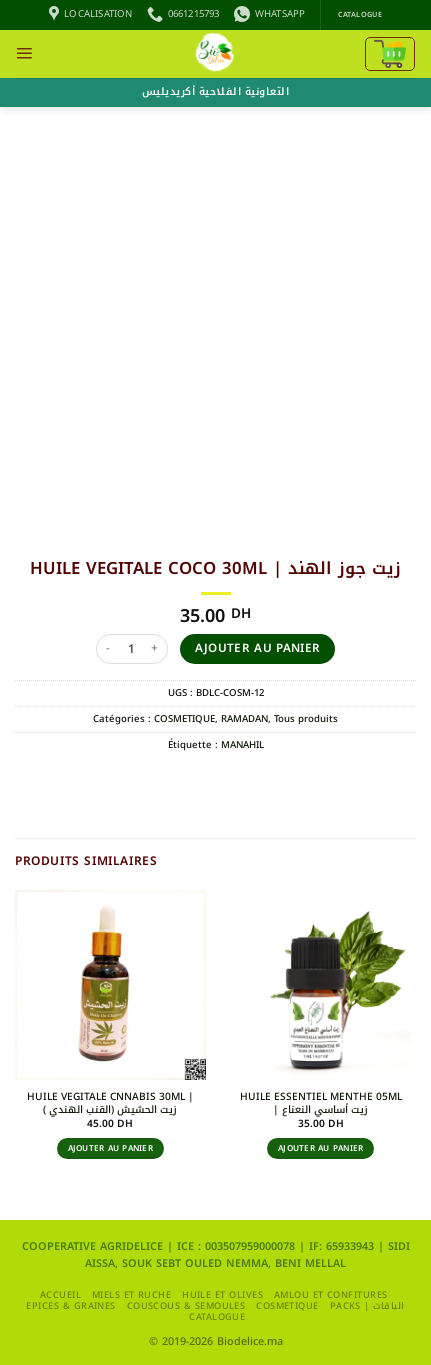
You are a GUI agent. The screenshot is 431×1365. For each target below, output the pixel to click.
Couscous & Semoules (186, 1306)
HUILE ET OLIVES (222, 1295)
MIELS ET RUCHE (131, 1295)
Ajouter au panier (258, 648)
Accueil (60, 1295)
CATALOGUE (217, 1317)
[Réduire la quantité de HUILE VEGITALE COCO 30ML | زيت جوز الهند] (108, 649)
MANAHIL (242, 745)
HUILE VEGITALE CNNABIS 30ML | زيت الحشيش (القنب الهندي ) (110, 1103)
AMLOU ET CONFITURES (331, 1295)
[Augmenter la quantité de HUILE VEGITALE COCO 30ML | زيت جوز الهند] (156, 649)
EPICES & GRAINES (70, 1306)
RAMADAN (244, 719)
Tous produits (306, 719)
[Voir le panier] (390, 54)
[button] (24, 54)
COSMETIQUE (184, 719)
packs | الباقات (367, 1306)
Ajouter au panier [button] (110, 1148)
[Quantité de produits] (132, 649)
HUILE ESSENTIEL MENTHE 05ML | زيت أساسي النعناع (321, 1103)
